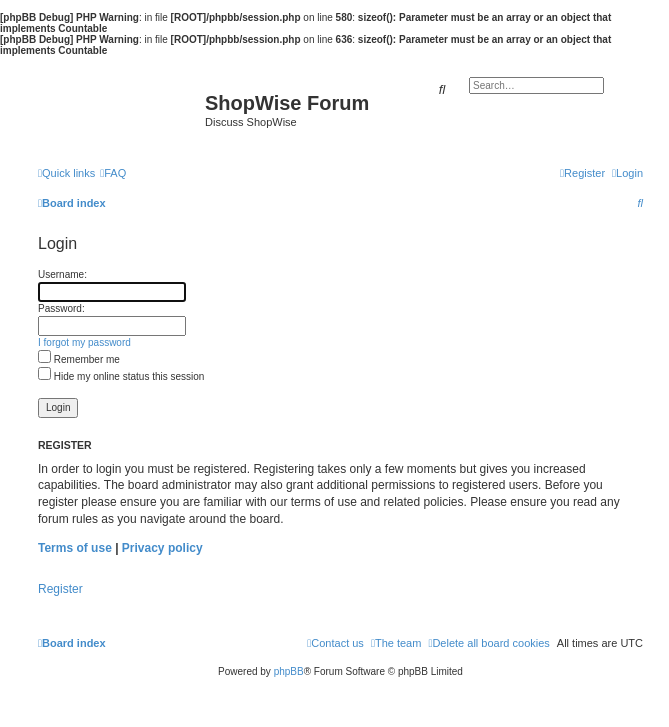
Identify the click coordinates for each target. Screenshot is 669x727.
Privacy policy (162, 548)
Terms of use (75, 548)
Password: (61, 308)
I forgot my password (84, 342)
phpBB (289, 671)
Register (60, 589)
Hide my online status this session (121, 376)
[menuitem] (113, 173)
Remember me (79, 359)
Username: (62, 274)
